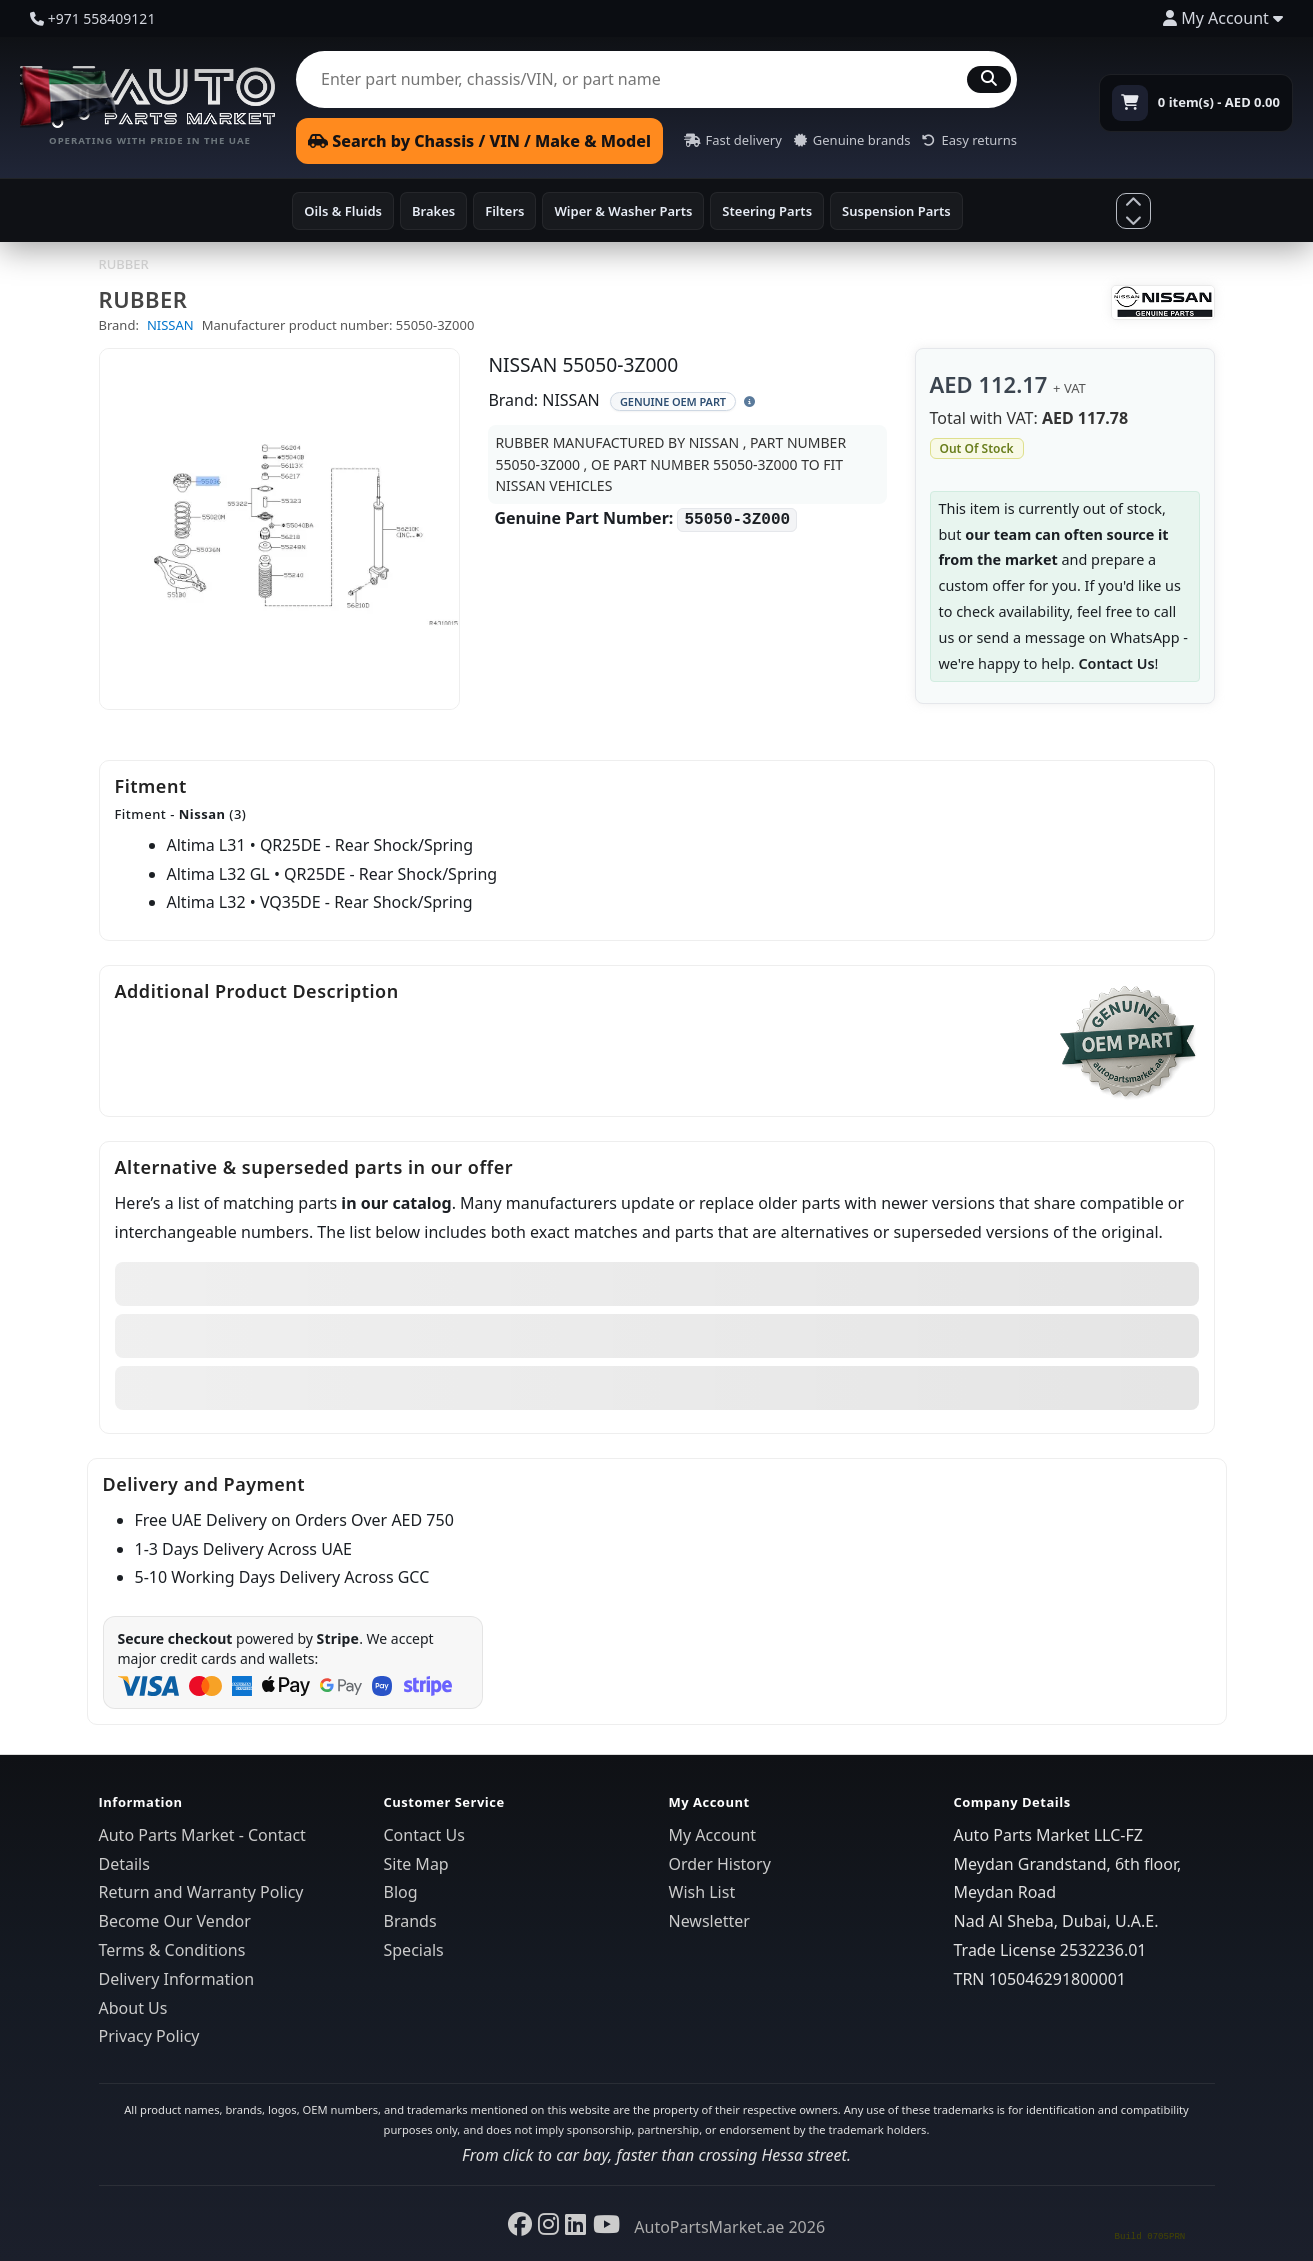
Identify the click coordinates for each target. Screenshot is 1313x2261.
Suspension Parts (896, 211)
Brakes (433, 211)
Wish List (702, 1892)
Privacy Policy (149, 2036)
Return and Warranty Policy (201, 1892)
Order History (720, 1864)
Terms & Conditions (172, 1950)
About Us (133, 2008)
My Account (713, 1835)
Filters (504, 211)
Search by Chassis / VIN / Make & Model (479, 141)
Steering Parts (767, 211)
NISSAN (170, 325)
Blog (401, 1892)
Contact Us (1116, 663)
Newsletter (709, 1921)
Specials (414, 1950)
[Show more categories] (1133, 210)
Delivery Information (177, 1979)
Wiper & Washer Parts (623, 211)
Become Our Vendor (175, 1921)
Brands (410, 1921)
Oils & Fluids (343, 211)
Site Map (416, 1864)
